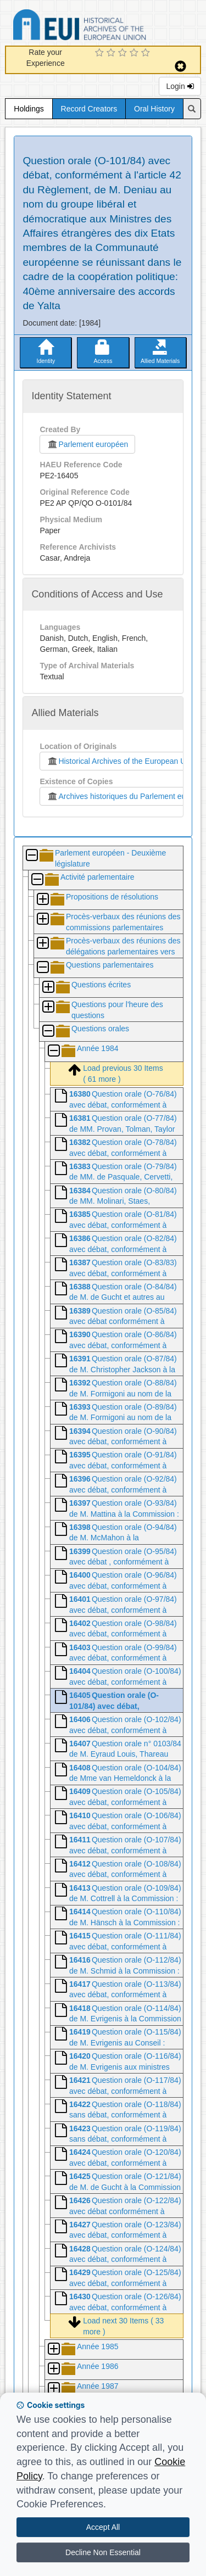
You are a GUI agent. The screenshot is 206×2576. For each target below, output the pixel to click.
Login (179, 86)
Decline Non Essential (103, 2552)
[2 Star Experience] (112, 53)
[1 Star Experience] (101, 53)
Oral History (154, 108)
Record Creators (89, 108)
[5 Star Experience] (147, 53)
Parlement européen (87, 444)
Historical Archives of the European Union (121, 761)
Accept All (103, 2527)
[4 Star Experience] (135, 53)
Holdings (28, 108)
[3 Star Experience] (124, 53)
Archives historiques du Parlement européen (126, 796)
